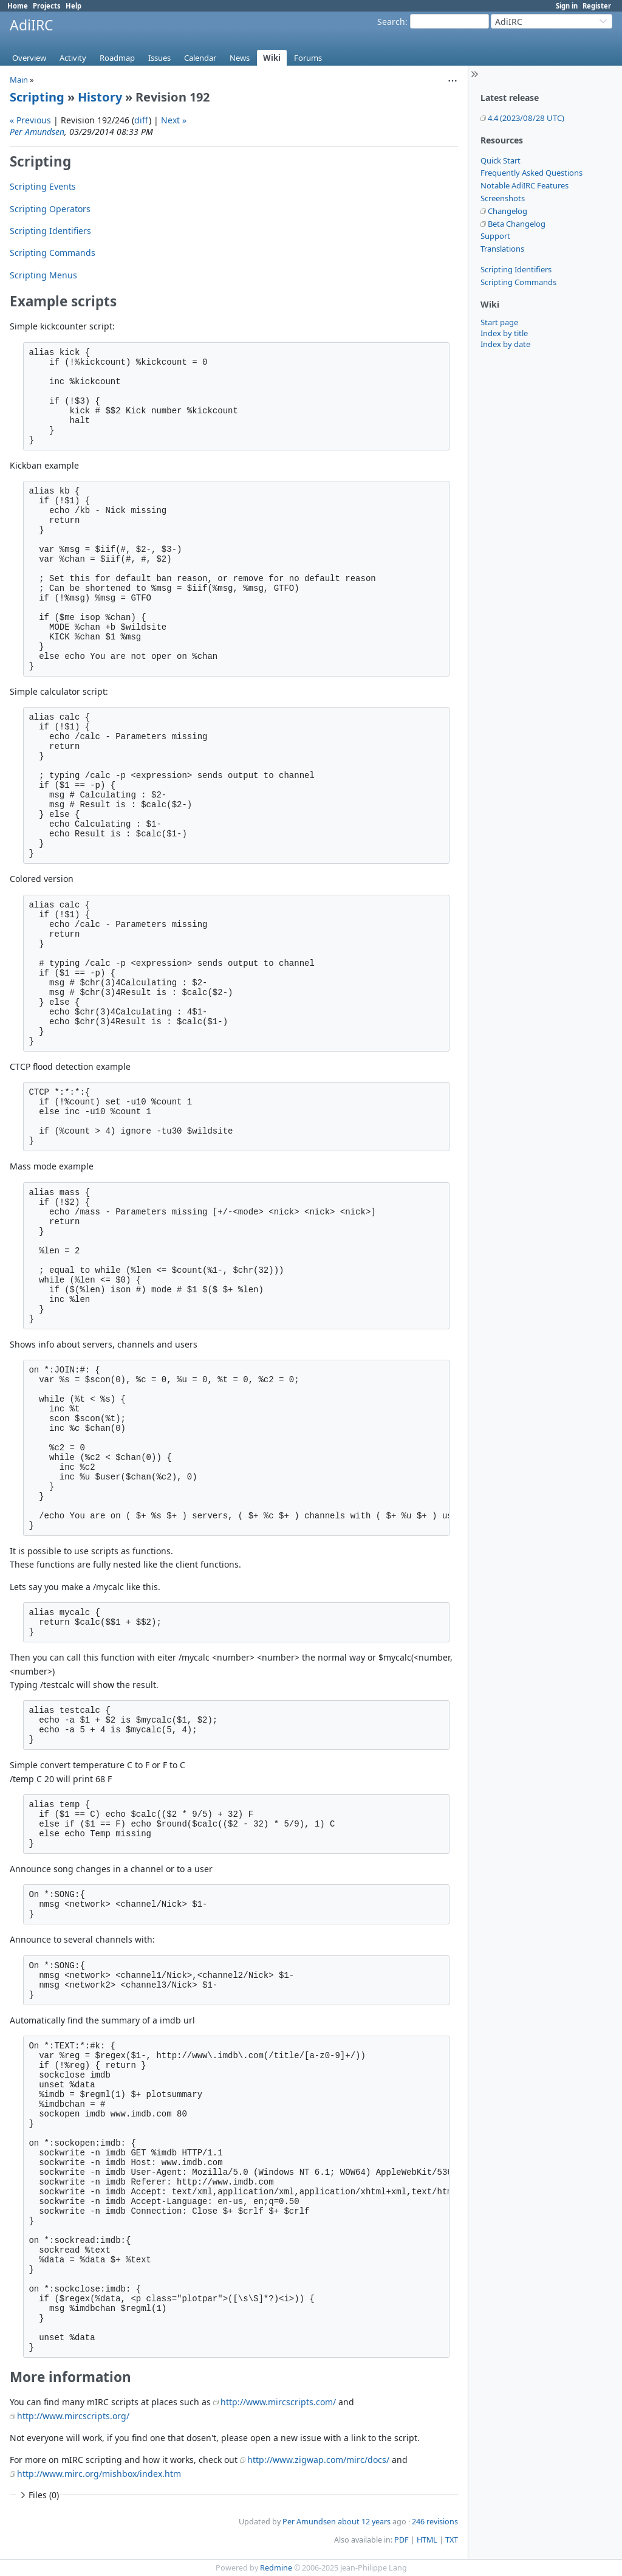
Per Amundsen (37, 131)
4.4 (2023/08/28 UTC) (526, 117)
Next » (173, 120)
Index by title (504, 333)
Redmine (276, 2568)
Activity (73, 57)
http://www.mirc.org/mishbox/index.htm (99, 2473)
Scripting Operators (50, 209)
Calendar (200, 57)
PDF (401, 2540)
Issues (159, 57)
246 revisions (435, 2521)
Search (391, 21)
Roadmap (117, 57)
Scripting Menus (43, 275)
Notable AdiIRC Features (524, 185)
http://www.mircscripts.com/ (278, 2402)
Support (495, 235)
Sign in (567, 5)
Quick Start (500, 160)
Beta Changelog (516, 223)
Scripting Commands (518, 282)
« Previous (30, 120)
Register (597, 5)
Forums (308, 57)
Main (19, 79)
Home (17, 5)
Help (73, 5)
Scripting (37, 97)
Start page (499, 322)
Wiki (272, 57)
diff (141, 120)
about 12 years (364, 2521)
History (100, 97)
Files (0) (38, 2495)
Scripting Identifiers (516, 269)
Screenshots (502, 198)
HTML (427, 2540)
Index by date (505, 344)
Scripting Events (43, 186)
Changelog (507, 210)
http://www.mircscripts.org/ (73, 2416)
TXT (451, 2540)
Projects (47, 5)
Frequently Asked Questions (531, 172)
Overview (29, 57)
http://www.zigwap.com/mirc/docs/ (318, 2459)
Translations (502, 248)
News (240, 57)
